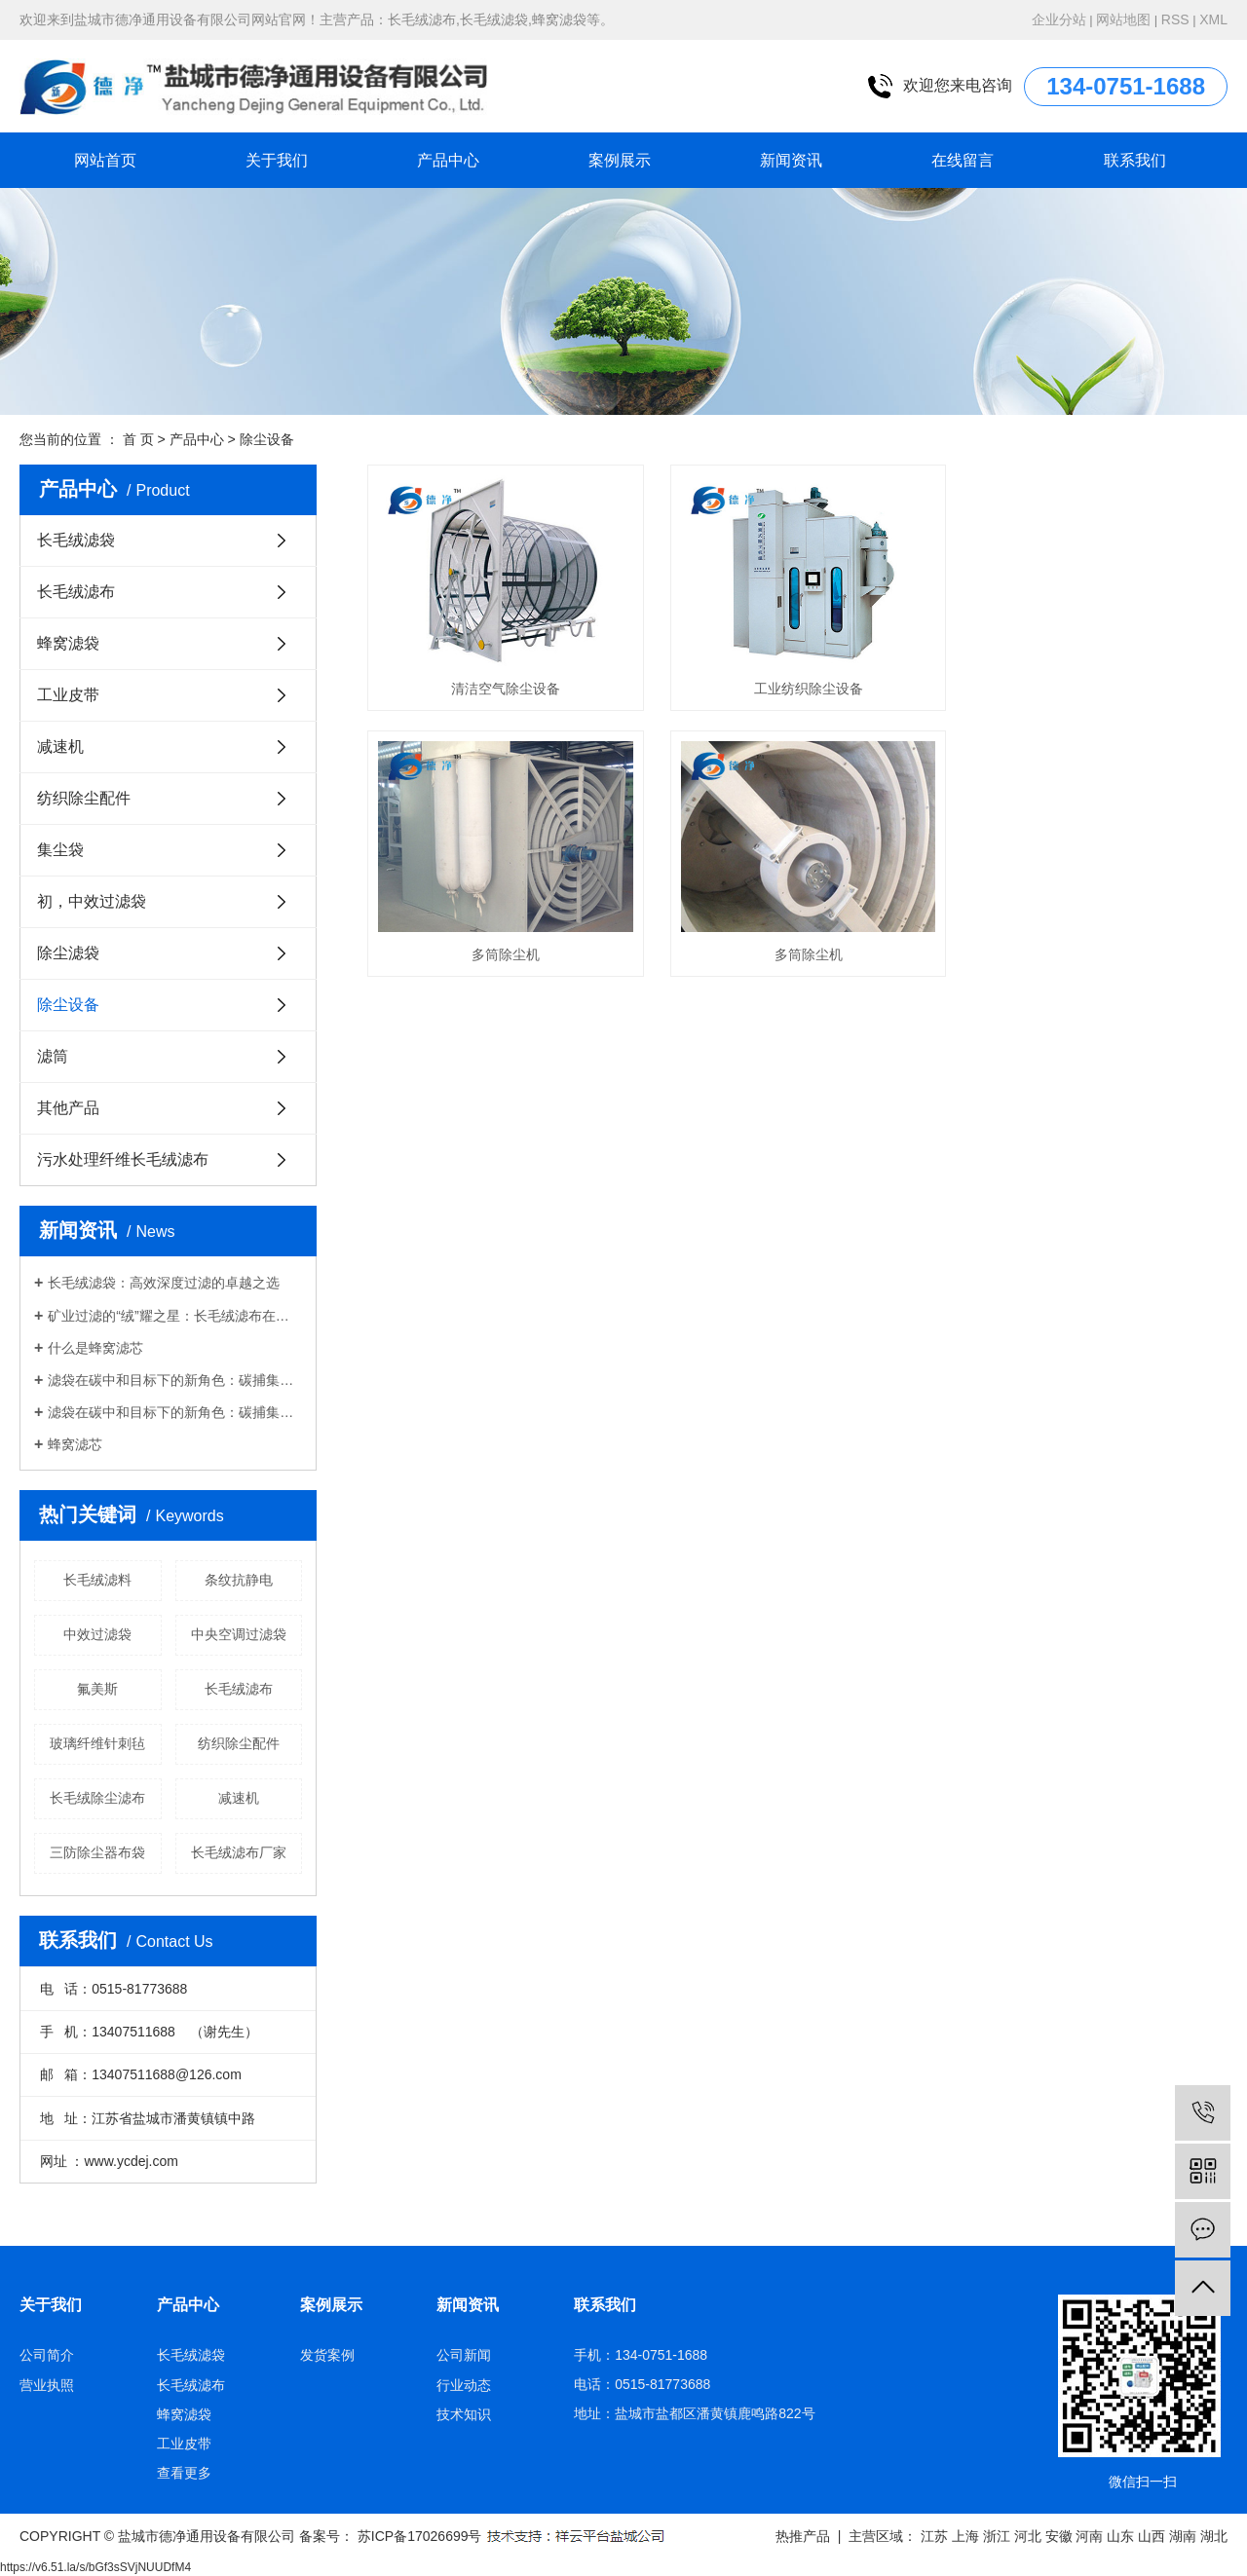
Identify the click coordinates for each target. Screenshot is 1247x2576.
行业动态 (463, 2385)
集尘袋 (60, 849)
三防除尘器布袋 (97, 1852)
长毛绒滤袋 (76, 540)
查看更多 (184, 2473)
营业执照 (46, 2385)
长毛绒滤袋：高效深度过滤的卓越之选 (164, 1282)
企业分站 (1059, 19)
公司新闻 (463, 2355)
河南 (1089, 2536)
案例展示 (619, 160)
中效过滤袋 (97, 1634)
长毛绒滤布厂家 (238, 1852)
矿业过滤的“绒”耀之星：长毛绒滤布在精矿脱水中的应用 (175, 1316)
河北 (1027, 2536)
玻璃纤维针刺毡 (97, 1743)
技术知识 (463, 2414)
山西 (1151, 2536)
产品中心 (448, 160)
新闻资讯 (791, 160)
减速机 (60, 746)
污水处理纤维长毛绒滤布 (122, 1159)
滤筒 (52, 1056)
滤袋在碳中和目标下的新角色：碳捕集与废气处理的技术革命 (175, 1380)
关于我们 (277, 160)
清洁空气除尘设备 (501, 683)
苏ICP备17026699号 (420, 2536)
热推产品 (802, 2536)
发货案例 (327, 2355)
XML (1213, 19)
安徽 (1059, 2536)
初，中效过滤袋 (91, 901)
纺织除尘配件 (84, 798)
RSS (1175, 19)
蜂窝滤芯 (75, 1444)
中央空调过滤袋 (238, 1634)
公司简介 (46, 2355)
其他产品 (68, 1108)
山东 (1120, 2536)
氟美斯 (97, 1689)
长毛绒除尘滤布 (97, 1798)
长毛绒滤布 (76, 591)
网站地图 (1123, 19)
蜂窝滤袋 (68, 643)
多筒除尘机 (1093, 683)
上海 (965, 2536)
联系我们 (1135, 160)
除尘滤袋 (68, 953)
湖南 (1182, 2536)
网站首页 (105, 160)
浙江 (996, 2536)
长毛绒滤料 (97, 1579)
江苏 (934, 2536)
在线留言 (962, 160)
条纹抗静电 (239, 1579)
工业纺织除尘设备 (796, 683)
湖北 (1214, 2536)
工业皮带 (68, 695)
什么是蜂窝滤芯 (95, 1348)
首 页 (138, 439)
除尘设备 (267, 439)
